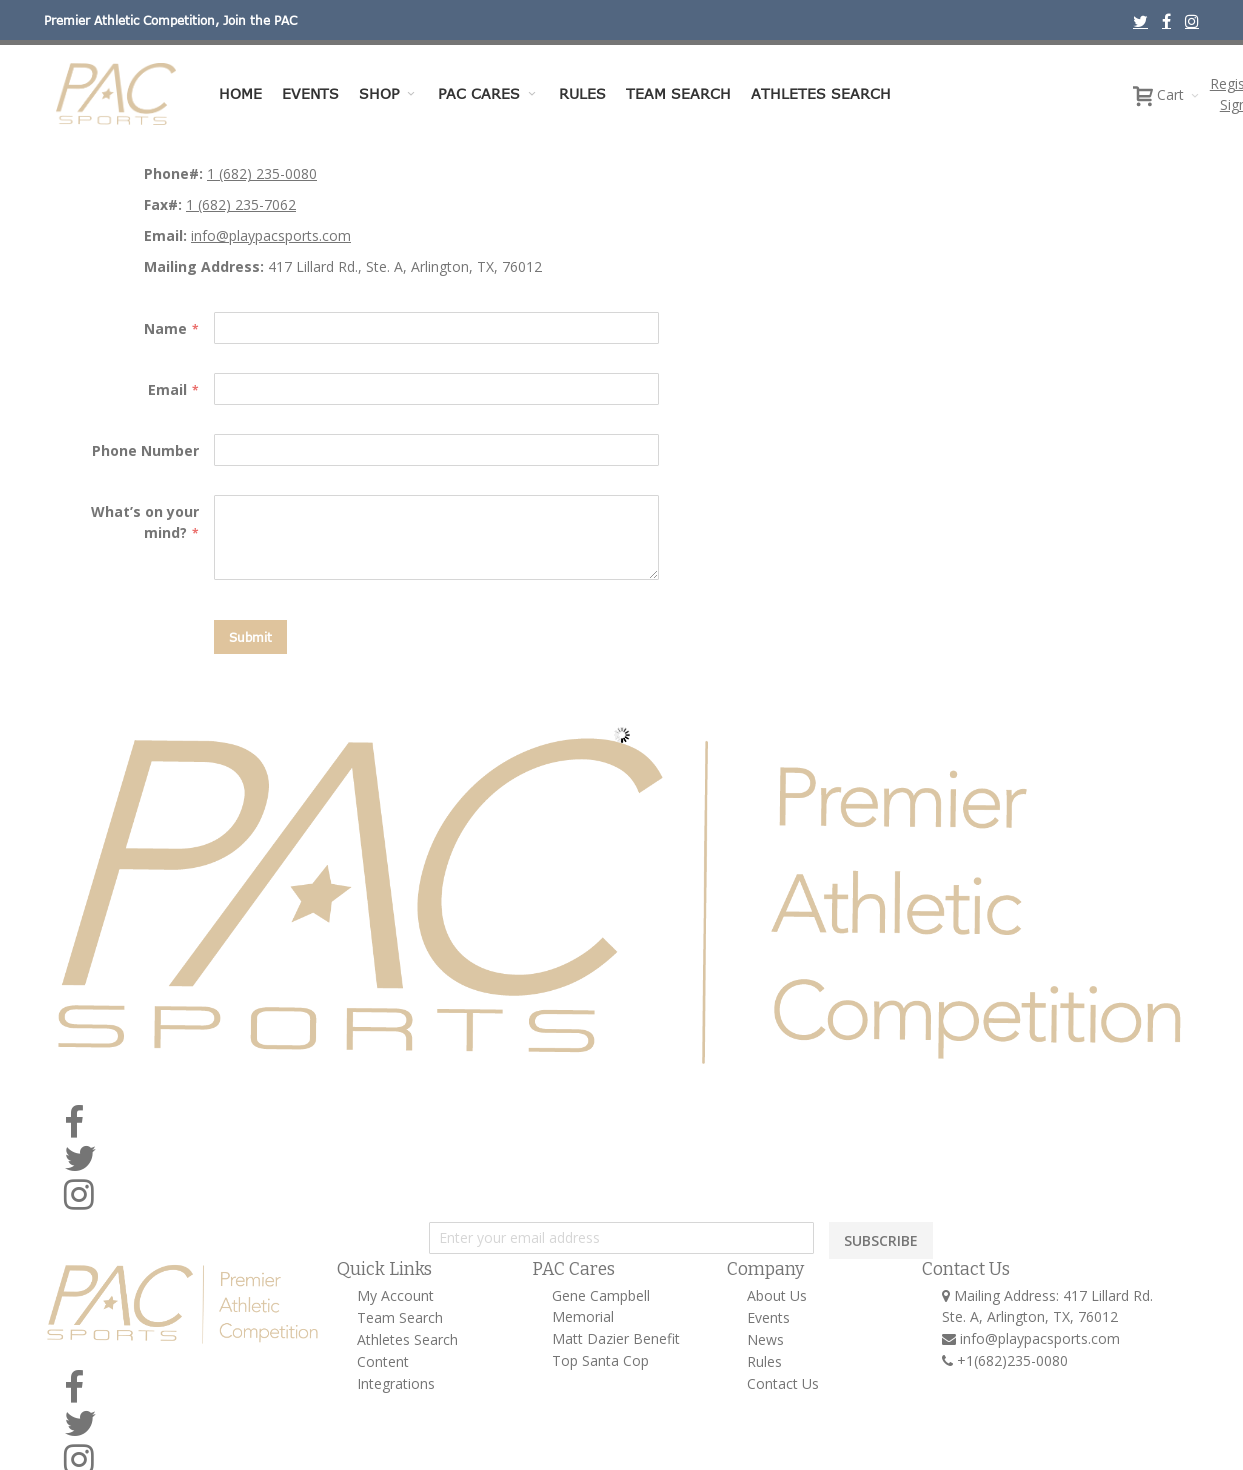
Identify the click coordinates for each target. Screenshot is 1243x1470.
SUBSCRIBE (881, 1240)
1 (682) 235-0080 (262, 173)
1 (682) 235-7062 (241, 204)
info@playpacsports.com (271, 235)
